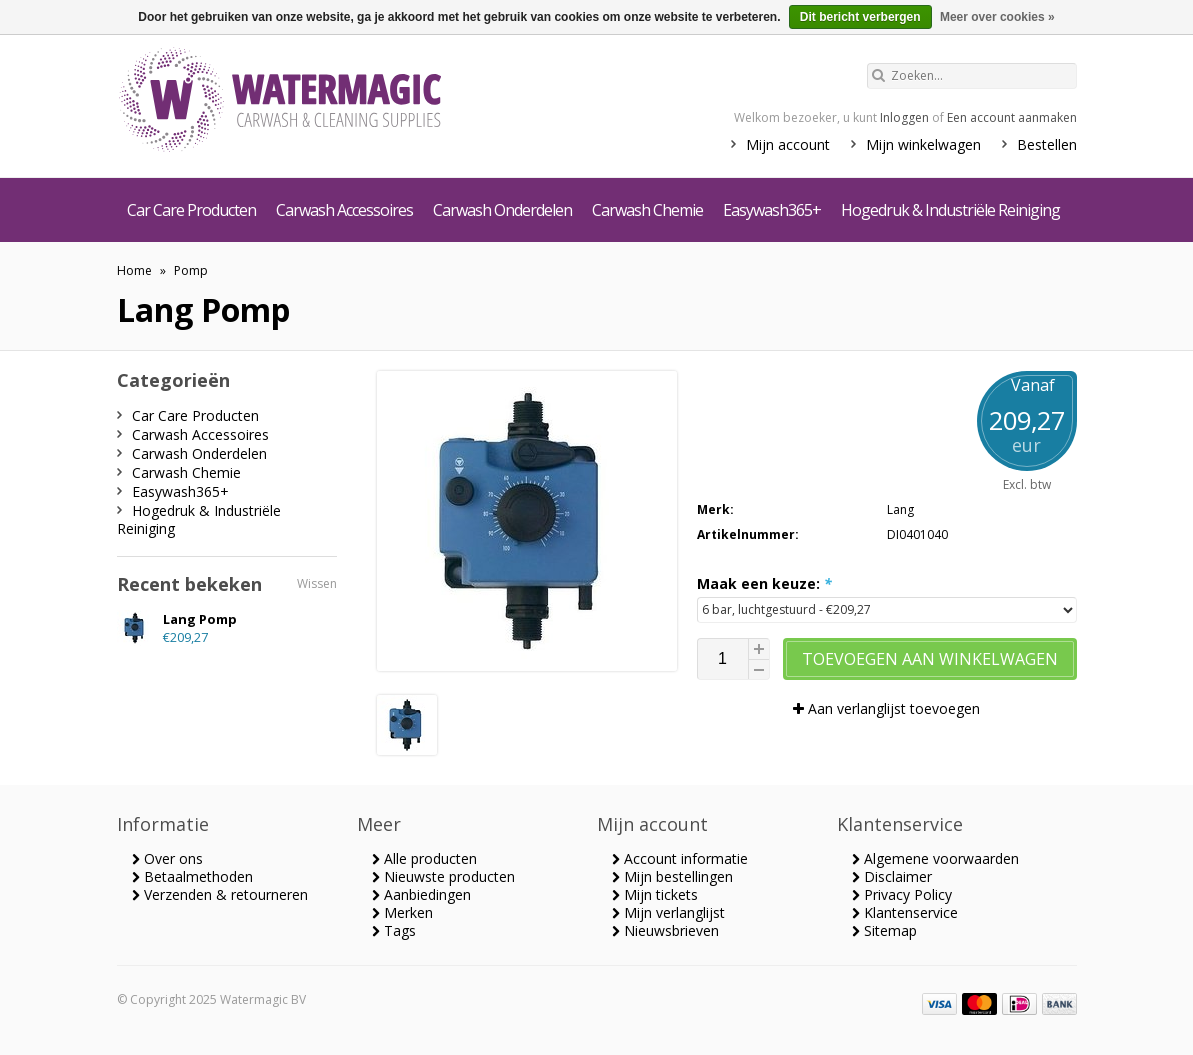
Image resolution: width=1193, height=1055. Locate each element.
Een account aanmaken (1012, 117)
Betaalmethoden (192, 876)
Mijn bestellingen (672, 876)
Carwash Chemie (647, 210)
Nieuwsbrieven (665, 930)
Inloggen (904, 117)
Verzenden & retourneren (220, 894)
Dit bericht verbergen (860, 17)
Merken (402, 912)
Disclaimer (892, 876)
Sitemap (884, 930)
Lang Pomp (200, 619)
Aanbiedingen (421, 894)
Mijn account (788, 144)
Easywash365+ (772, 210)
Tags (394, 930)
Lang (900, 509)
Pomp (191, 270)
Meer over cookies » (997, 17)
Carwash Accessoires (344, 210)
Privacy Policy (902, 894)
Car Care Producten (191, 210)
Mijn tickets (655, 894)
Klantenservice (905, 912)
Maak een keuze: (764, 583)
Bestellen (1047, 144)
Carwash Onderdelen (502, 210)
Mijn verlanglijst (668, 912)
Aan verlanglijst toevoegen (886, 708)
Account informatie (680, 858)
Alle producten (424, 858)
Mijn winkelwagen (923, 144)
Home (134, 270)
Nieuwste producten (443, 876)
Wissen (317, 583)
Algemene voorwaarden (935, 858)
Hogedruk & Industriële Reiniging (950, 210)
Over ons (167, 858)
